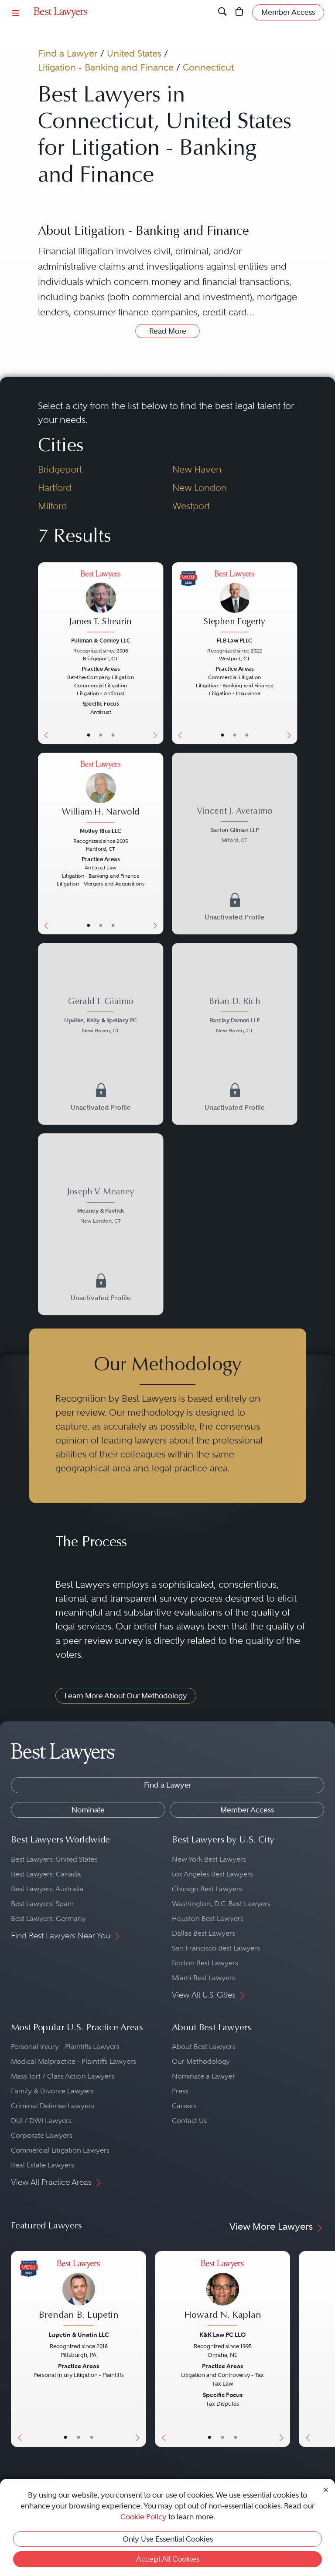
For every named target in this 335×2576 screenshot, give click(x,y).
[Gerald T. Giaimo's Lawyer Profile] (100, 1017)
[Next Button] (156, 653)
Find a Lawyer (68, 53)
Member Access (247, 1809)
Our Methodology (201, 2061)
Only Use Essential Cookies (168, 2539)
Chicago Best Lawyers (207, 1889)
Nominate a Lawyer (203, 2076)
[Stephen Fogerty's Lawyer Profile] (234, 602)
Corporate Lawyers (41, 2135)
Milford (52, 505)
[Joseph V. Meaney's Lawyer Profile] (100, 1207)
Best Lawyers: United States (54, 1859)
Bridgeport (60, 469)
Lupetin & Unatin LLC (78, 2335)
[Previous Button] (44, 653)
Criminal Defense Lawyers (52, 2106)
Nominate (88, 1809)
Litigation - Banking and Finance (106, 67)
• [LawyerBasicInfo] (88, 735)
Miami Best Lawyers (203, 1978)
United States (134, 53)
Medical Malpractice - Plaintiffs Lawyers (73, 2061)
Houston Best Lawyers (207, 1918)
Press (180, 2091)
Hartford (55, 487)
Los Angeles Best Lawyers (212, 1874)
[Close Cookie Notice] (325, 2488)
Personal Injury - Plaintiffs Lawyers (65, 2046)
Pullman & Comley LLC (100, 640)
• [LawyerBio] (101, 735)
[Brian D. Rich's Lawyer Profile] (234, 1017)
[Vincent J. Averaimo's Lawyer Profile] (234, 826)
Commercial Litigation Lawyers (60, 2150)
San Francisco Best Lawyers (216, 1948)
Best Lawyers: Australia (47, 1889)
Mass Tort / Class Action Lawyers (62, 2076)
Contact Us (189, 2120)
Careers (184, 2106)
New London (199, 487)
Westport (191, 505)
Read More (167, 331)
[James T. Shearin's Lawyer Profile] (100, 602)
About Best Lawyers (204, 2046)
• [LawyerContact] (112, 735)
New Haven (197, 469)
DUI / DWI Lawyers (41, 2120)
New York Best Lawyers (209, 1859)
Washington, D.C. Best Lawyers (221, 1904)
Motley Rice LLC (100, 830)
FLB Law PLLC (235, 640)
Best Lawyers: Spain (42, 1904)
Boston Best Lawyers (205, 1963)
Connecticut (208, 67)
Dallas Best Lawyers (203, 1933)
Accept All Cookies (167, 2559)
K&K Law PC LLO (222, 2335)
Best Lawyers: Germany (48, 1918)
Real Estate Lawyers (42, 2165)
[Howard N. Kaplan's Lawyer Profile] (222, 2294)
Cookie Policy (143, 2516)
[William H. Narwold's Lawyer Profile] (100, 792)
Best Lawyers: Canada (46, 1874)
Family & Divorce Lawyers (52, 2091)
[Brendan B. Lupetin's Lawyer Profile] (78, 2294)
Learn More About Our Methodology (126, 1695)
